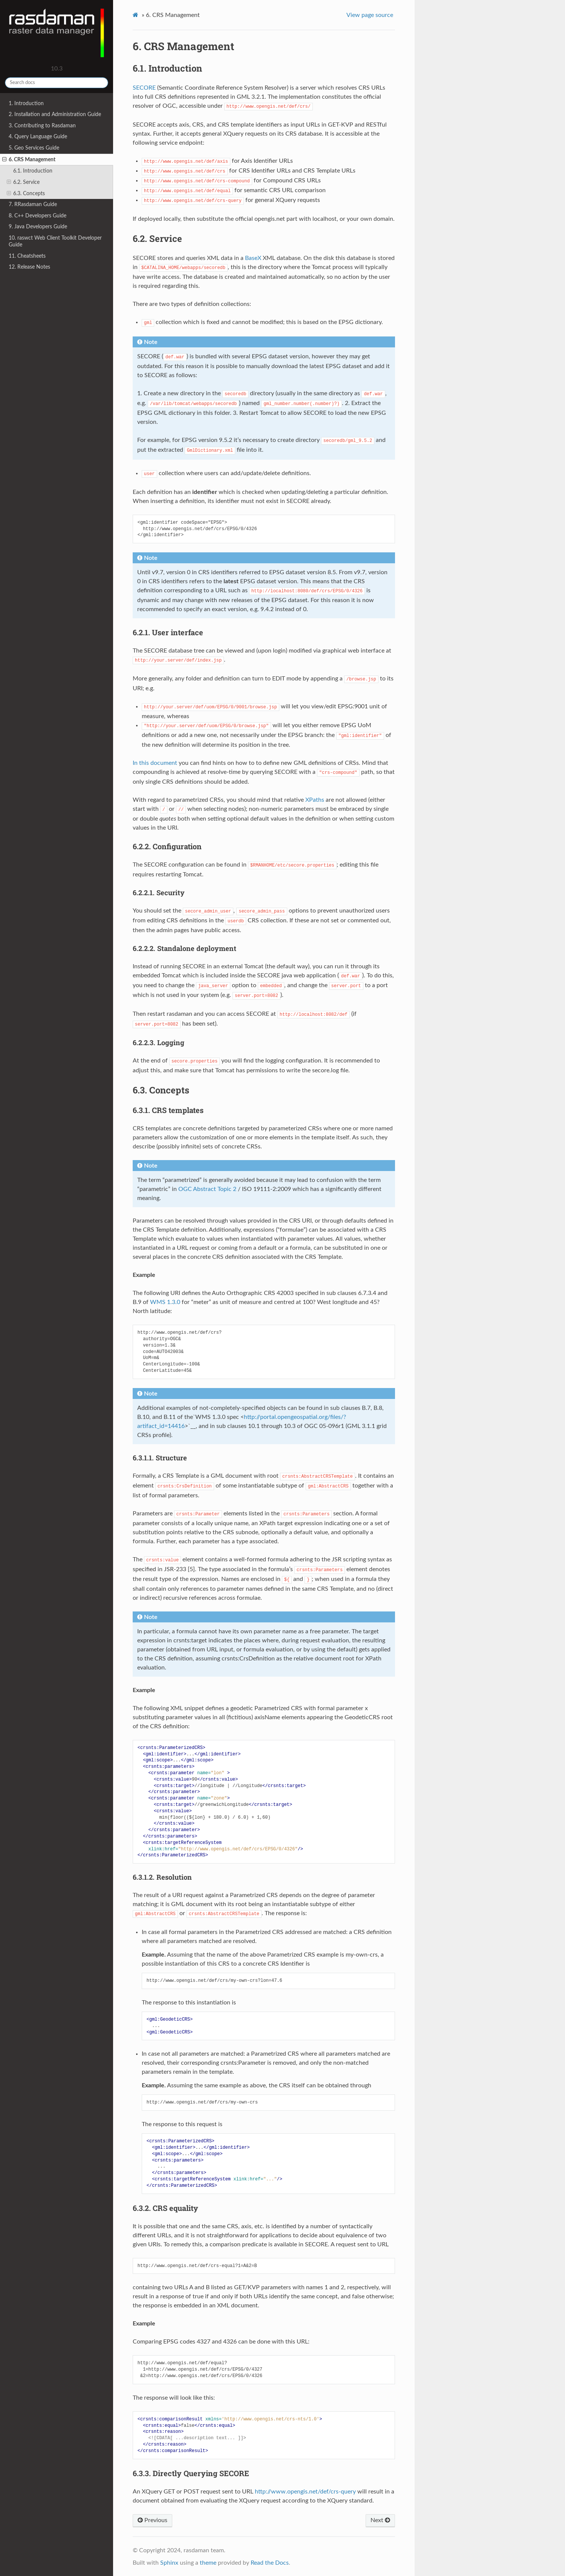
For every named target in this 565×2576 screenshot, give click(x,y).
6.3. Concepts (26, 193)
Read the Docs (270, 2563)
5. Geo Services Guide (34, 148)
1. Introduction (26, 103)
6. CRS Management (28, 159)
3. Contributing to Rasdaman (42, 125)
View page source (369, 15)
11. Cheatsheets (27, 256)
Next (380, 2520)
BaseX (253, 258)
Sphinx (169, 2563)
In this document (155, 763)
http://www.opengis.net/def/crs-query (305, 2492)
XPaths (314, 800)
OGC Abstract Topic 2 (207, 1189)
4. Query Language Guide (38, 136)
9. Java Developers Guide (38, 226)
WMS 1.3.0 (165, 1302)
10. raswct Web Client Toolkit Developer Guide (55, 241)
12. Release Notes (29, 267)
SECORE (144, 88)
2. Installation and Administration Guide (55, 114)
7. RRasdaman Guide (33, 204)
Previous (152, 2520)
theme (208, 2563)
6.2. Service (23, 182)
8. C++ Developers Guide (37, 216)
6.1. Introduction (32, 171)
